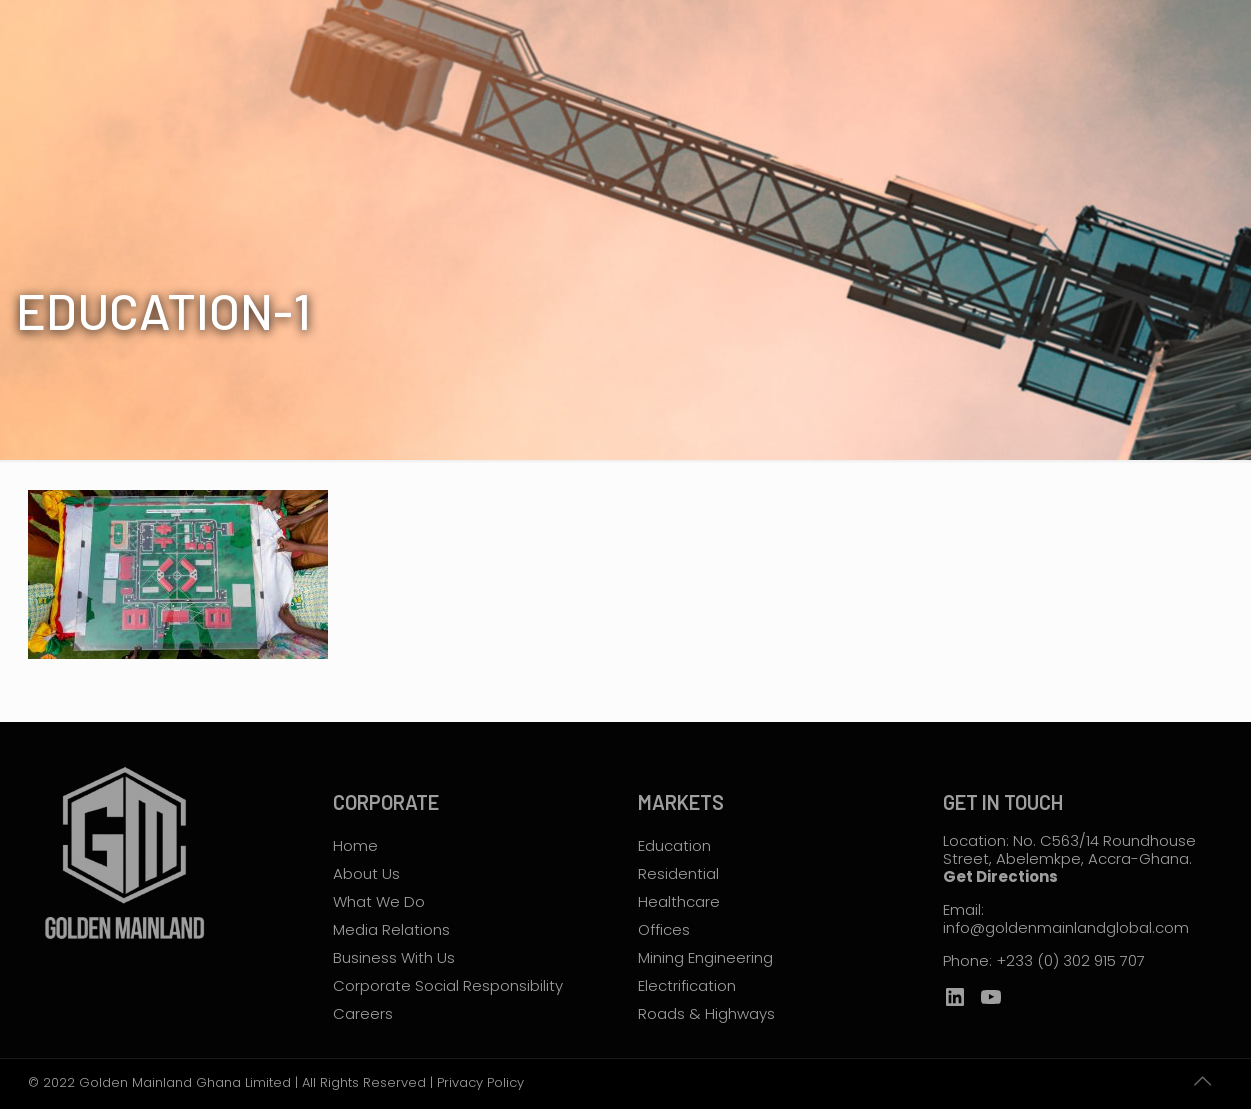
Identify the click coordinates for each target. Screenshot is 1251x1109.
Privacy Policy (480, 1082)
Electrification (687, 985)
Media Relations (391, 929)
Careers (363, 1013)
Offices (664, 929)
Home (355, 845)
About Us (366, 873)
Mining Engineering (705, 957)
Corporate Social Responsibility (448, 985)
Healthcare (679, 901)
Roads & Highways (706, 1013)
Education (674, 845)
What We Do (379, 901)
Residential (678, 873)
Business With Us (394, 957)
